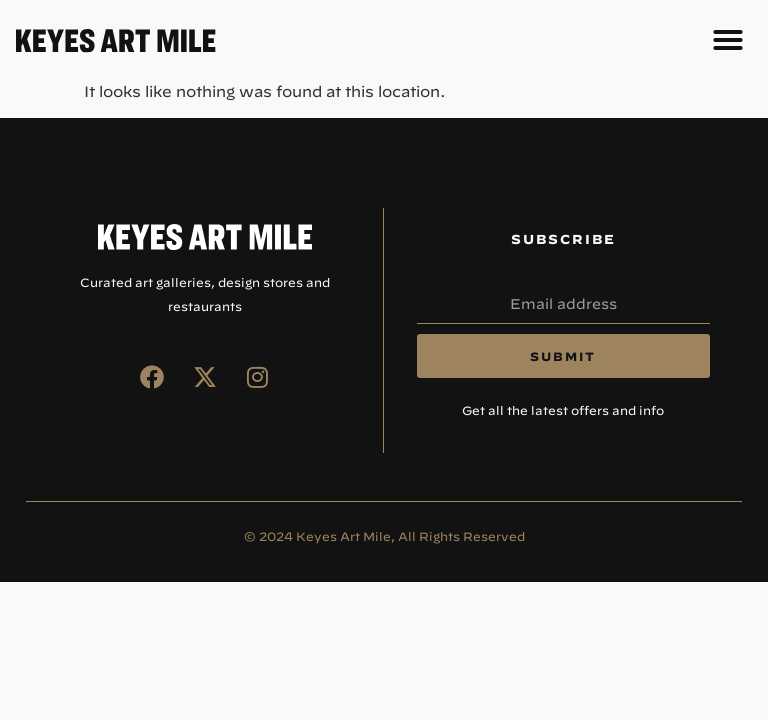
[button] (728, 40)
